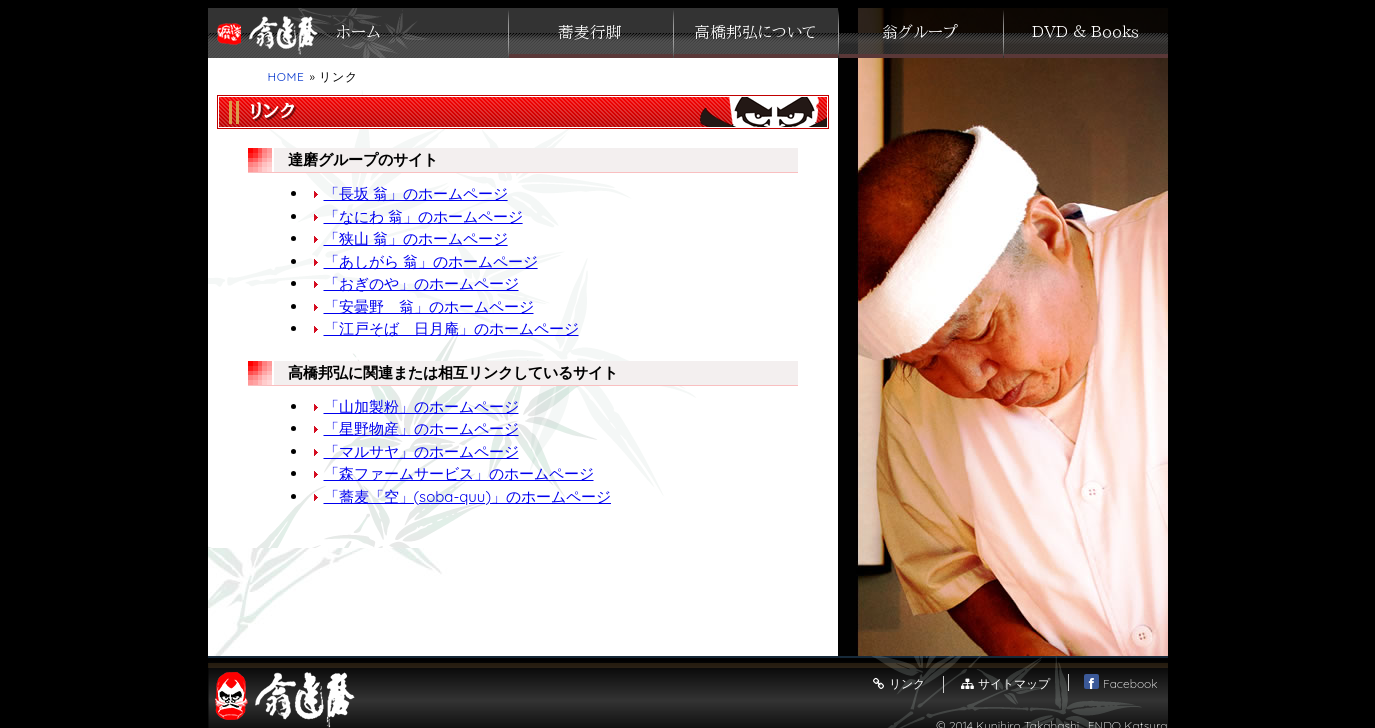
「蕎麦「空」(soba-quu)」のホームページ (468, 496)
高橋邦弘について (755, 33)
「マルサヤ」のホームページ (421, 451)
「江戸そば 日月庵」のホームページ (451, 328)
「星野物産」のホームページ (421, 428)
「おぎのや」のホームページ (421, 283)
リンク (898, 683)
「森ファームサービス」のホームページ (459, 473)
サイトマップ (1004, 683)
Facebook (1120, 683)
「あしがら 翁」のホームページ (431, 261)
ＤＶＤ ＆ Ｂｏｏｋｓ (1085, 33)
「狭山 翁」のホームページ (416, 238)
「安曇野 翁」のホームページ (429, 306)
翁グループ (920, 33)
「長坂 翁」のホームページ (416, 193)
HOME (286, 76)
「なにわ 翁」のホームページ (423, 216)
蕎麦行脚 (590, 33)
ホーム (358, 33)
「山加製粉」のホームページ (421, 406)
